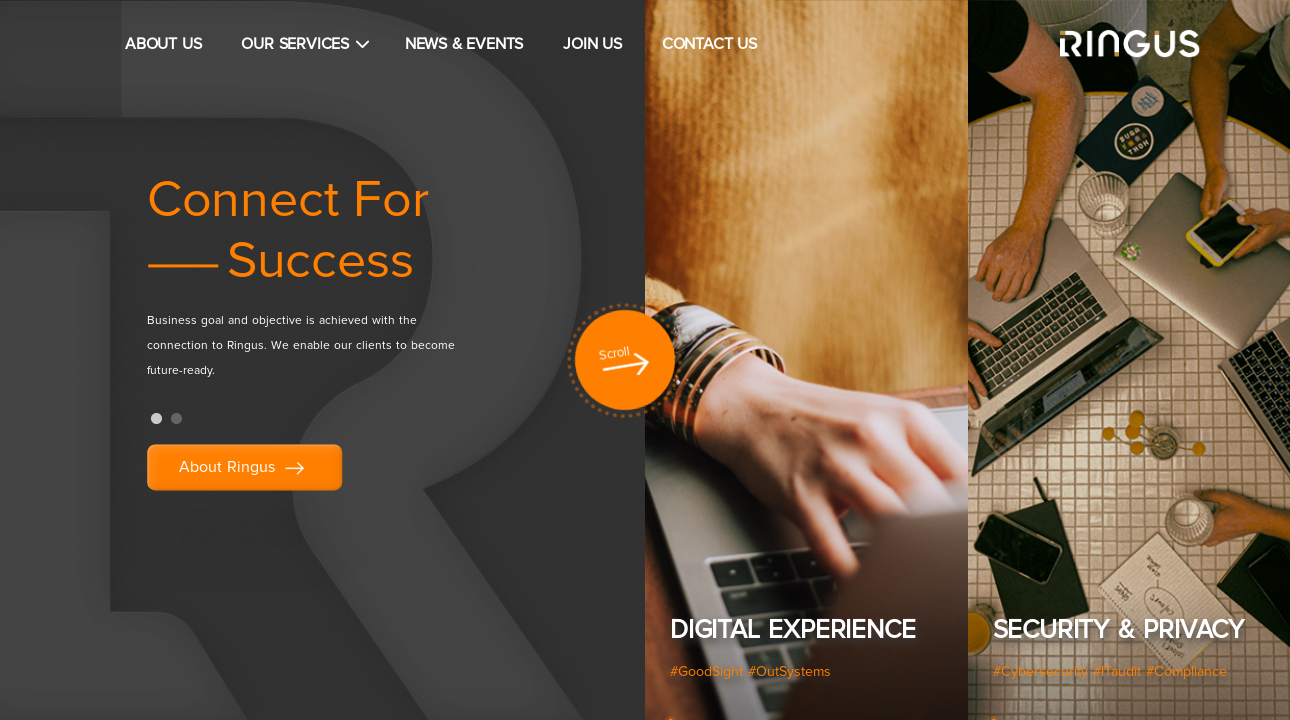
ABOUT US (163, 44)
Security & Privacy (1118, 630)
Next (1260, 365)
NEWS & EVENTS (464, 44)
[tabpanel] (348, 285)
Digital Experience (792, 630)
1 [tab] (157, 419)
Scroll (614, 354)
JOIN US (592, 44)
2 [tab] (177, 419)
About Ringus (244, 468)
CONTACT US (709, 44)
